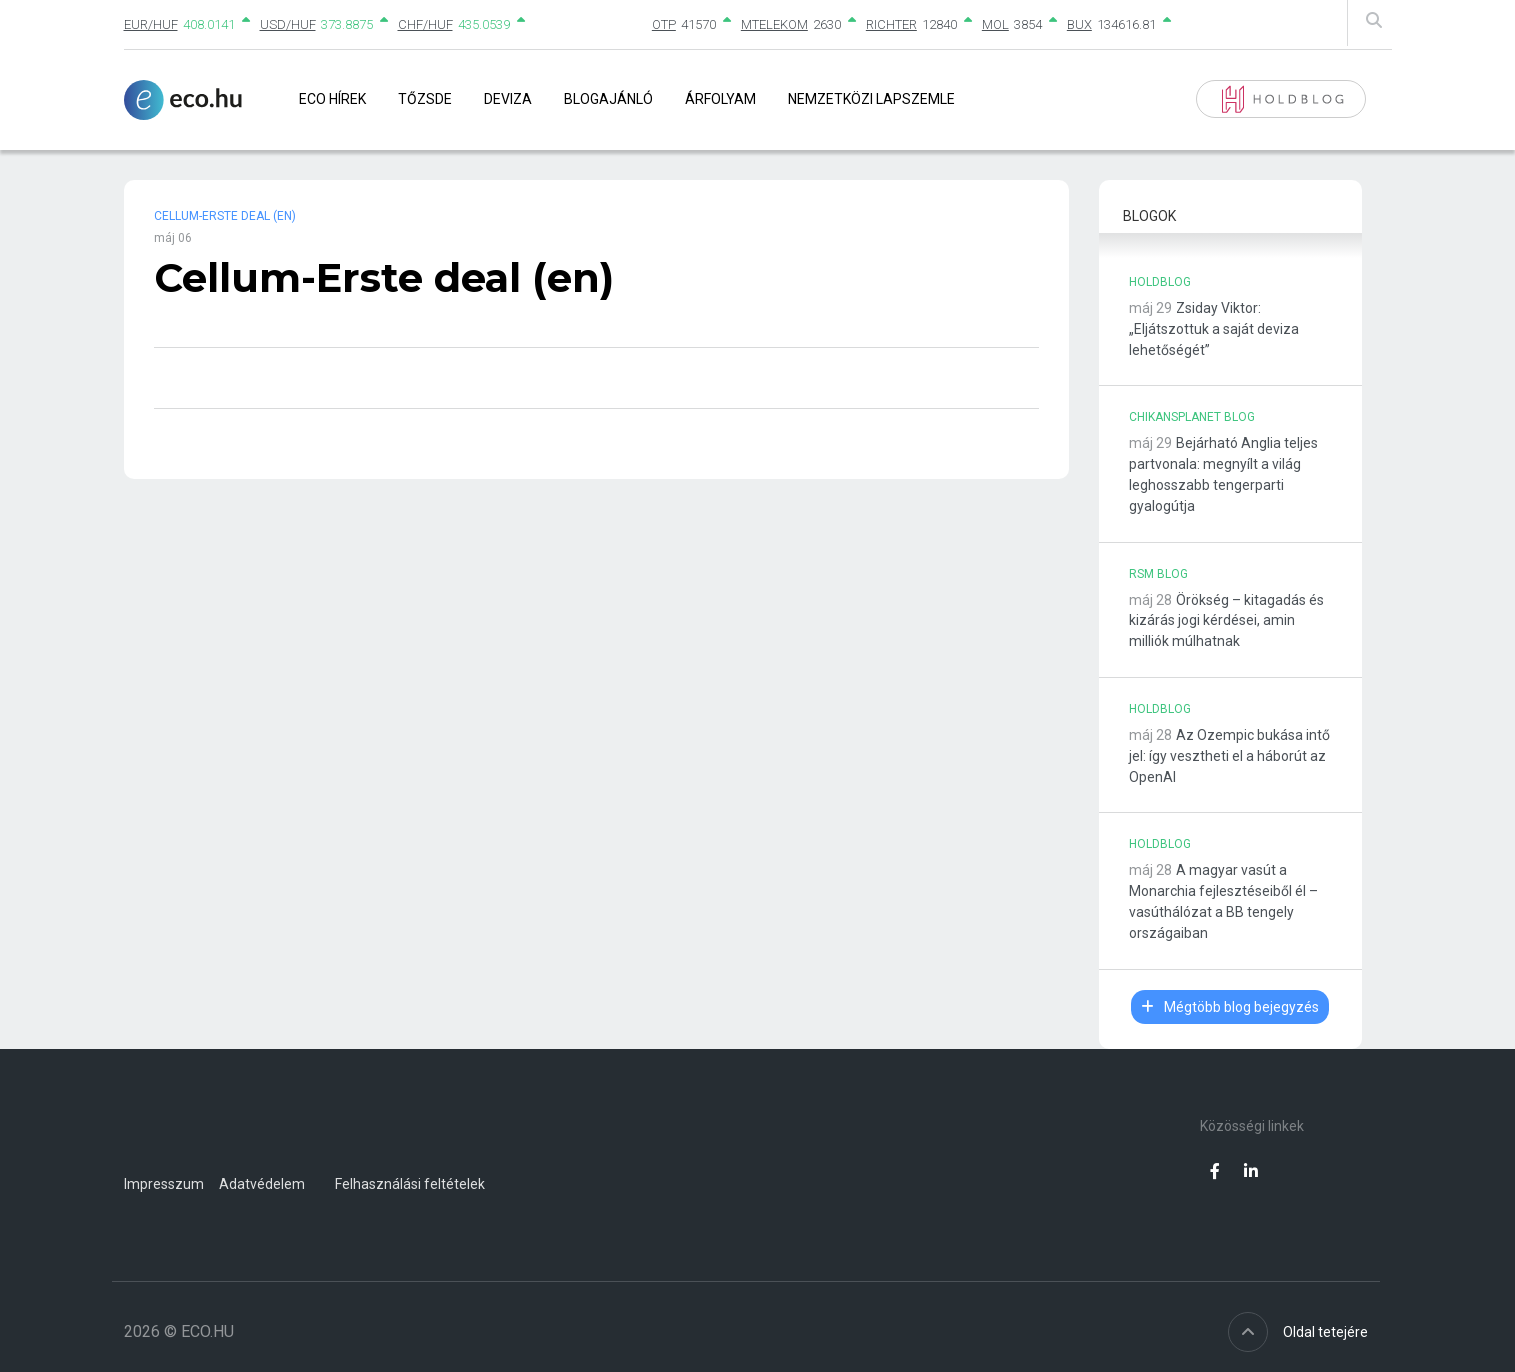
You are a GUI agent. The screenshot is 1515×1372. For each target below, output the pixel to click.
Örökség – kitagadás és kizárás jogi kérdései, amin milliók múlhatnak (1226, 621)
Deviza (508, 99)
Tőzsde (425, 99)
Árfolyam (720, 99)
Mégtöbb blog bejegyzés (1230, 1007)
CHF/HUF (425, 24)
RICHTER (891, 24)
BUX (1079, 24)
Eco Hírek (332, 99)
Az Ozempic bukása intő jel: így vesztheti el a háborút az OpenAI (1229, 756)
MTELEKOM (774, 24)
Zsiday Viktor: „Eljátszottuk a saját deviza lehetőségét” (1214, 329)
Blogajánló (608, 99)
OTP (664, 24)
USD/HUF (288, 24)
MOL (995, 24)
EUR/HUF (151, 24)
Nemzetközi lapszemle (871, 99)
